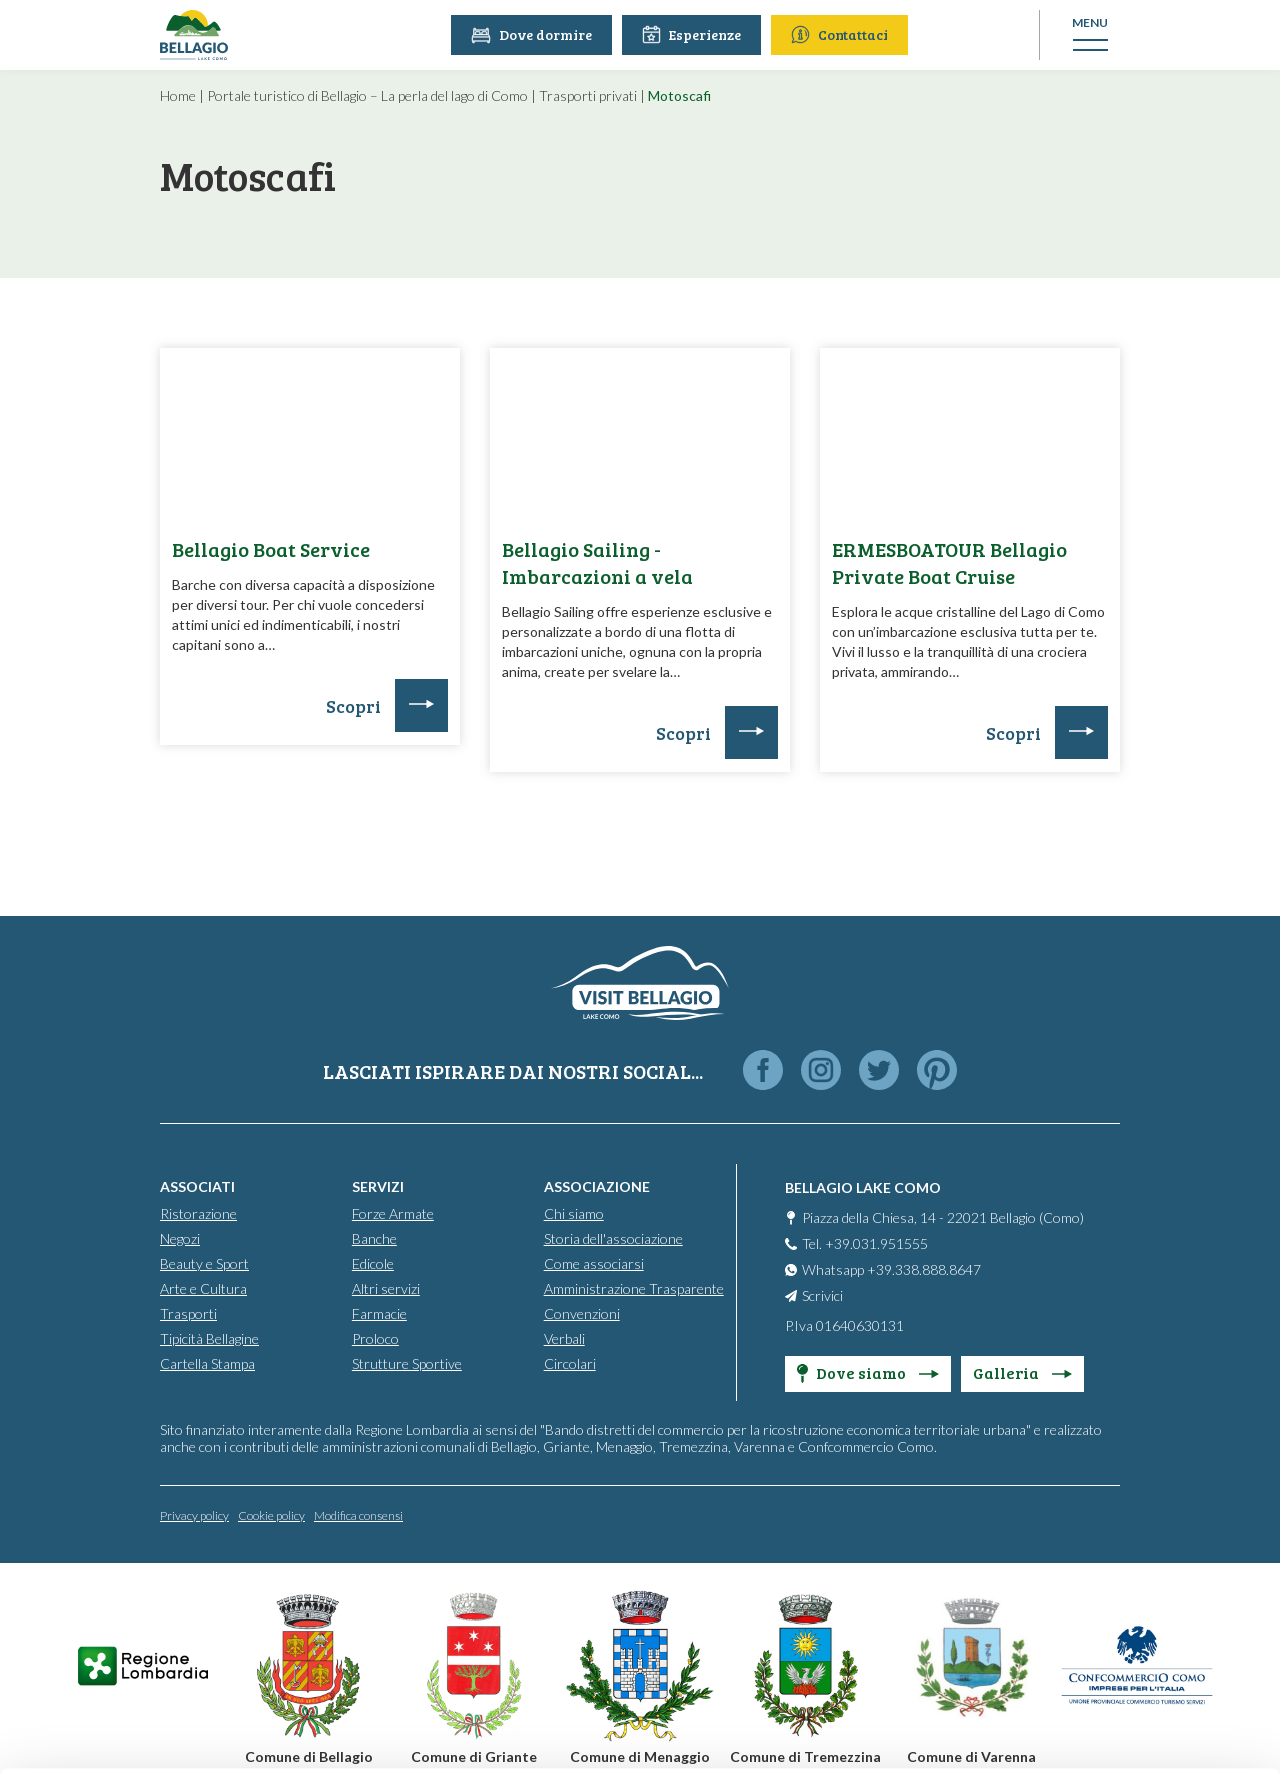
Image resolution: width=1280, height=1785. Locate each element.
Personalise (1114, 1570)
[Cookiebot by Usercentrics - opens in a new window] (129, 1746)
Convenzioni (582, 1313)
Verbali (564, 1338)
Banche (374, 1238)
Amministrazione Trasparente (634, 1288)
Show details (308, 1745)
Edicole (373, 1263)
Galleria (1022, 1372)
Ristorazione (198, 1213)
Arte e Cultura (203, 1288)
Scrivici (822, 1295)
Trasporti (188, 1313)
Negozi (180, 1238)
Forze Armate (393, 1213)
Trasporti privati (588, 95)
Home (178, 95)
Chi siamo (574, 1213)
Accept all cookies (1113, 1504)
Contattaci (839, 34)
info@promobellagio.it (346, 1620)
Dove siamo (868, 1372)
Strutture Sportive (407, 1363)
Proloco (375, 1338)
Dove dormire (531, 34)
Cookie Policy (572, 1692)
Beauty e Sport (204, 1263)
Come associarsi (594, 1263)
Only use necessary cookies (1113, 1635)
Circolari (570, 1363)
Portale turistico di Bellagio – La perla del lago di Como (367, 95)
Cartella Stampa (207, 1363)
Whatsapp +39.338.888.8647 (891, 1269)
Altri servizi (386, 1288)
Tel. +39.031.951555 (865, 1243)
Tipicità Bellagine (209, 1338)
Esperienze (691, 34)
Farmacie (379, 1313)
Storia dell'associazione (613, 1238)
